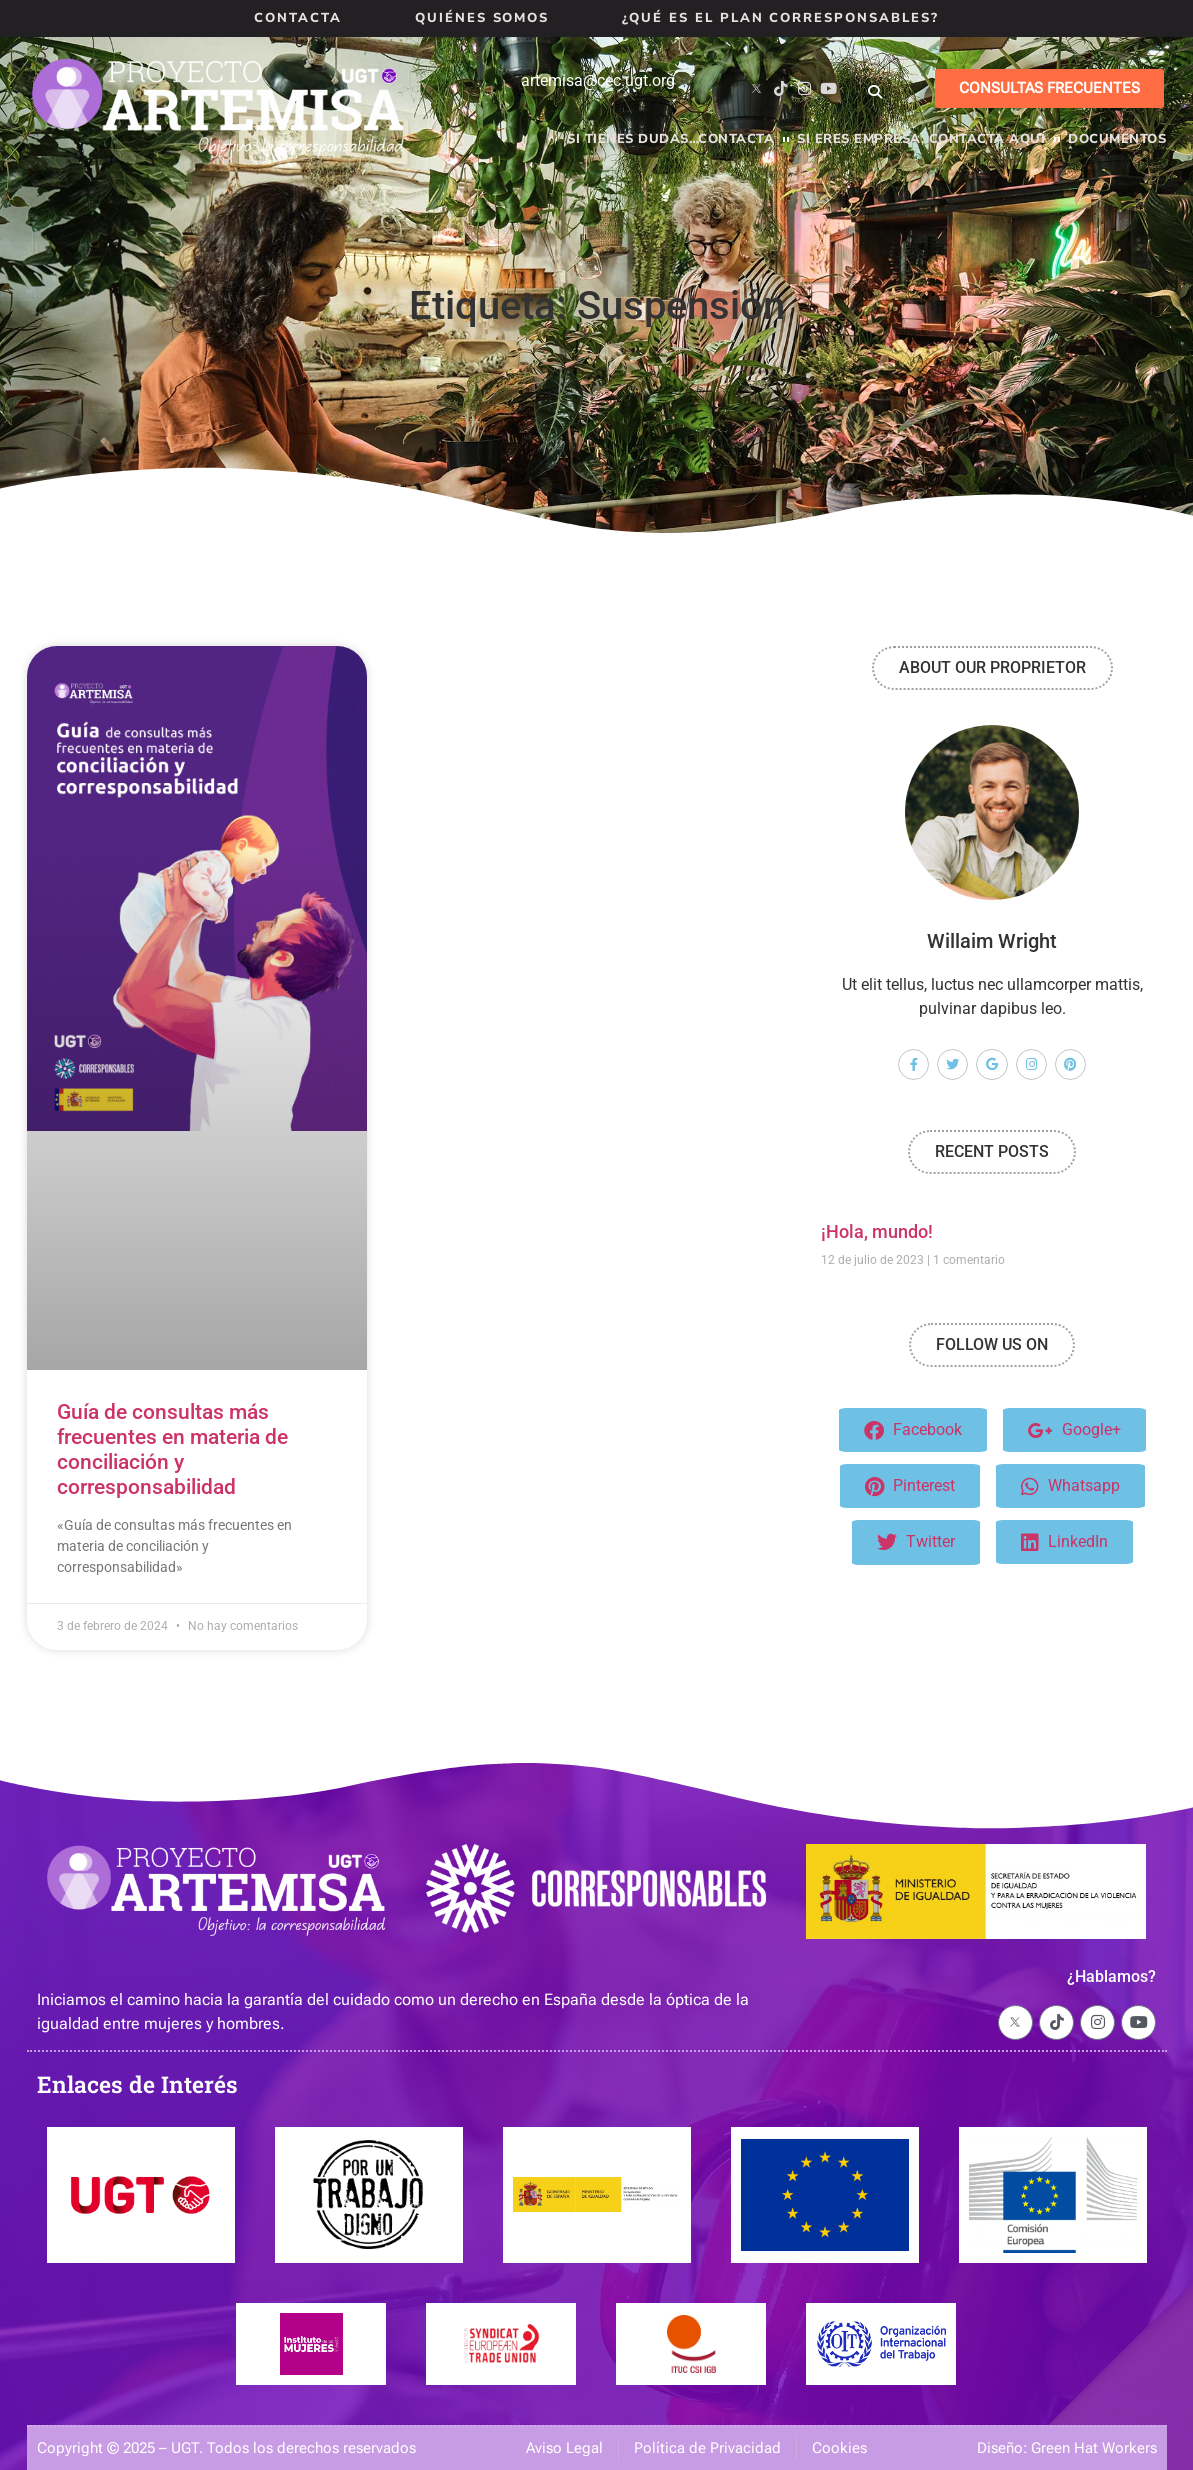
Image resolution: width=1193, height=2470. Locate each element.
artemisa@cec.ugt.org (598, 80)
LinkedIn (1064, 1542)
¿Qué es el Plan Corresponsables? (780, 18)
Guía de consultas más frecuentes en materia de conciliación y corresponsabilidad (172, 1450)
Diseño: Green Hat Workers (1067, 2448)
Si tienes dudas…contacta (670, 139)
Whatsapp (1070, 1486)
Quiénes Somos (482, 18)
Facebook (913, 1430)
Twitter (916, 1543)
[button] (875, 92)
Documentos (1117, 139)
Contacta (298, 18)
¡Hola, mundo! (877, 1231)
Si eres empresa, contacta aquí (921, 139)
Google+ (1074, 1430)
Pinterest (910, 1486)
